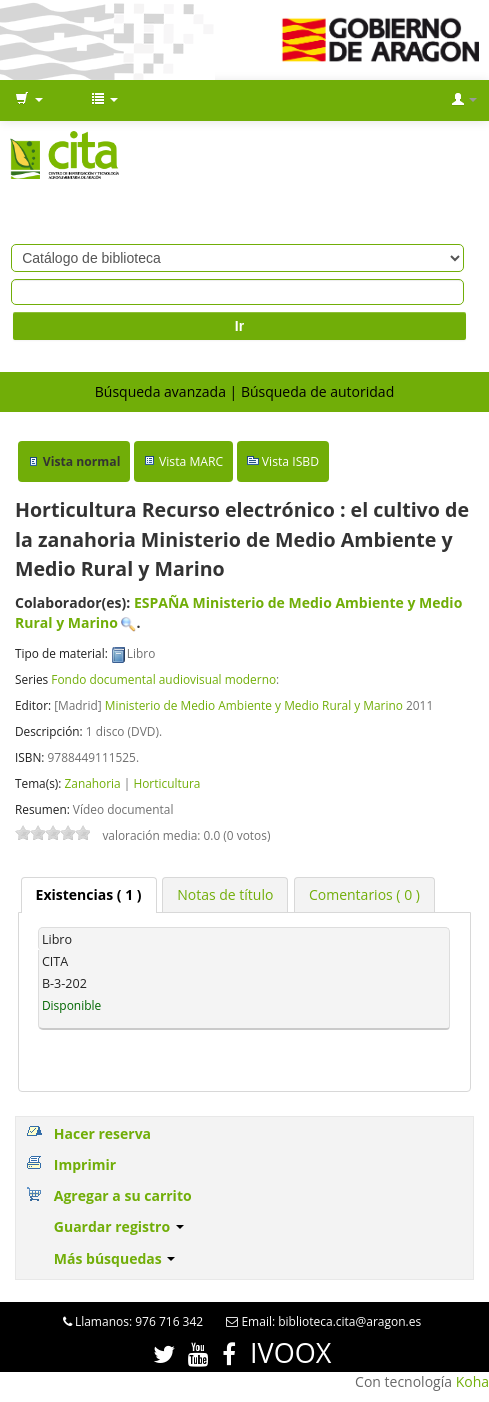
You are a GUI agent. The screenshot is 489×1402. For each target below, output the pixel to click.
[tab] (89, 895)
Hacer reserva (102, 1133)
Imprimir (85, 1164)
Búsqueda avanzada (160, 391)
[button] (29, 100)
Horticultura (166, 783)
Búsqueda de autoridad (317, 391)
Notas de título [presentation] (225, 894)
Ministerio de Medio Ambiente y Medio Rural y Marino (254, 705)
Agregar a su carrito (123, 1195)
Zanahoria (92, 783)
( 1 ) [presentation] (89, 894)
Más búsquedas (115, 1258)
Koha (472, 1381)
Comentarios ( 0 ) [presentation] (364, 894)
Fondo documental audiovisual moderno (163, 679)
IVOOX (290, 1352)
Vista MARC (191, 461)
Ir (239, 326)
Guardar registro (119, 1226)
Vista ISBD (290, 461)
